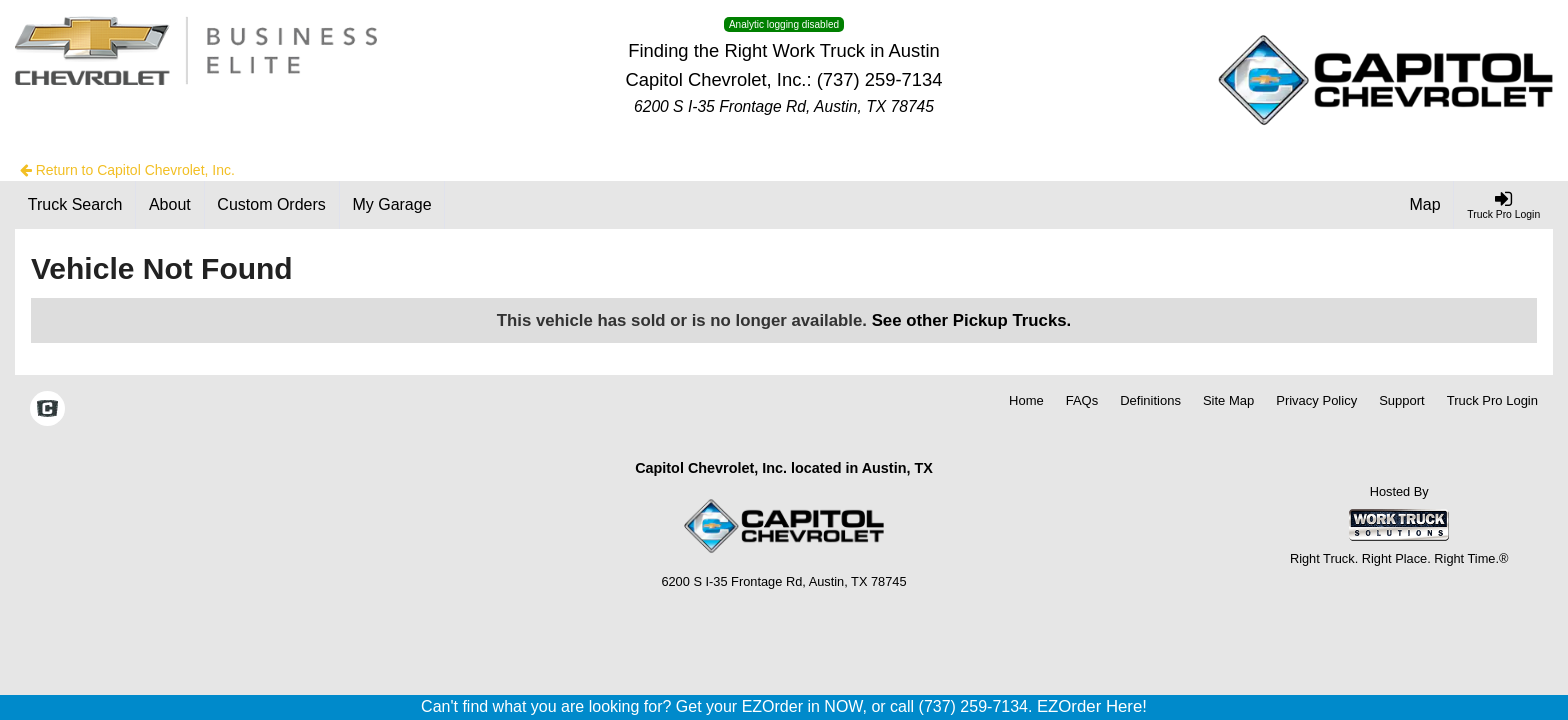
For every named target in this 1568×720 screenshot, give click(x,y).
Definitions (1150, 400)
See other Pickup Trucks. (972, 320)
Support (1402, 400)
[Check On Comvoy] (47, 411)
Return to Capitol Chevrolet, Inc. (127, 170)
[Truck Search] (75, 205)
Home (1026, 400)
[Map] (1426, 205)
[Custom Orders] (272, 205)
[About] (170, 205)
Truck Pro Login (1492, 400)
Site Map (1228, 400)
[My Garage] (393, 205)
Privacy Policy (1316, 400)
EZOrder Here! (1092, 706)
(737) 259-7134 (880, 79)
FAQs (1082, 400)
